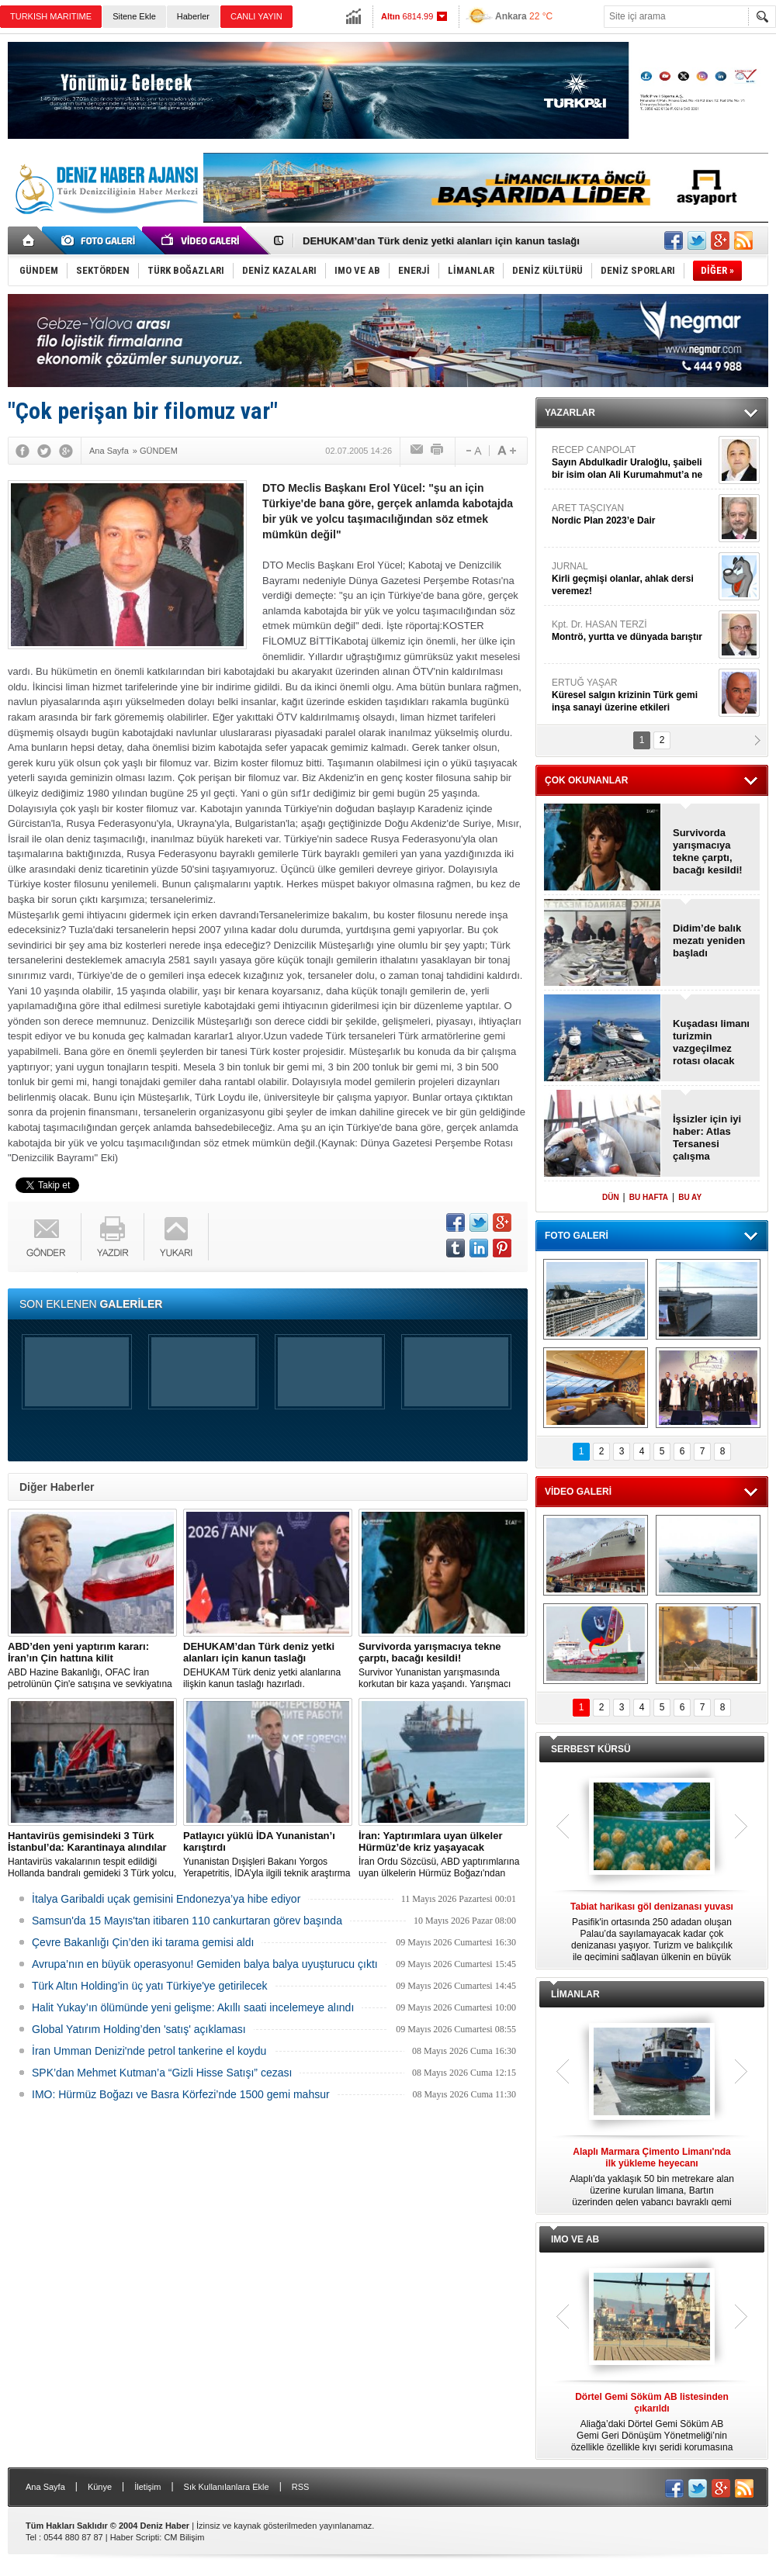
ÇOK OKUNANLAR (586, 780)
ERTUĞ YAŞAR (633, 695)
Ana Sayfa (45, 2486)
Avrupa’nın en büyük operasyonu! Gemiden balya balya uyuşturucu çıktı (205, 1964)
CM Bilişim (184, 2537)
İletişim (147, 2486)
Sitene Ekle (134, 16)
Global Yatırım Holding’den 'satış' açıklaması (139, 2029)
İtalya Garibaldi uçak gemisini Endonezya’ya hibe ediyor (166, 1899)
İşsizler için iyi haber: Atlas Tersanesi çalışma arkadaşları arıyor (707, 1138)
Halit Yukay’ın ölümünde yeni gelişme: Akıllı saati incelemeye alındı (193, 2007)
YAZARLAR (570, 412)
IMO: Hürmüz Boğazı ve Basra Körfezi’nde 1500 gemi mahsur (181, 2094)
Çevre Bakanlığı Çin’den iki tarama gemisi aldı (143, 1942)
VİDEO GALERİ (578, 1491)
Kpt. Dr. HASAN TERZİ (633, 631)
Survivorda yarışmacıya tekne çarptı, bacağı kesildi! (708, 851)
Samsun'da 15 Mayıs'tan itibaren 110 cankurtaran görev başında (187, 1920)
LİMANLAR (575, 1994)
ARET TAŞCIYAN (633, 515)
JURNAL (633, 579)
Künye (100, 2486)
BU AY (690, 1197)
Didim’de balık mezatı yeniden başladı (709, 940)
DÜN (610, 1197)
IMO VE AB (575, 2239)
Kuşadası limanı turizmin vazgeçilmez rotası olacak (711, 1042)
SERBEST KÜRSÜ (591, 1749)
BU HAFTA (648, 1197)
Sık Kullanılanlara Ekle (226, 2486)
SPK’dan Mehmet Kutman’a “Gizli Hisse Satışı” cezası (162, 2072)
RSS (301, 2486)
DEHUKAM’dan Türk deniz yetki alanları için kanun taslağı (441, 241)
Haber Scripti (135, 2537)
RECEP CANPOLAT (633, 462)
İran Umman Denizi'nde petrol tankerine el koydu (149, 2051)
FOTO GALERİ (576, 1235)
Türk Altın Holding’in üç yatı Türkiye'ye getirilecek (150, 1986)
